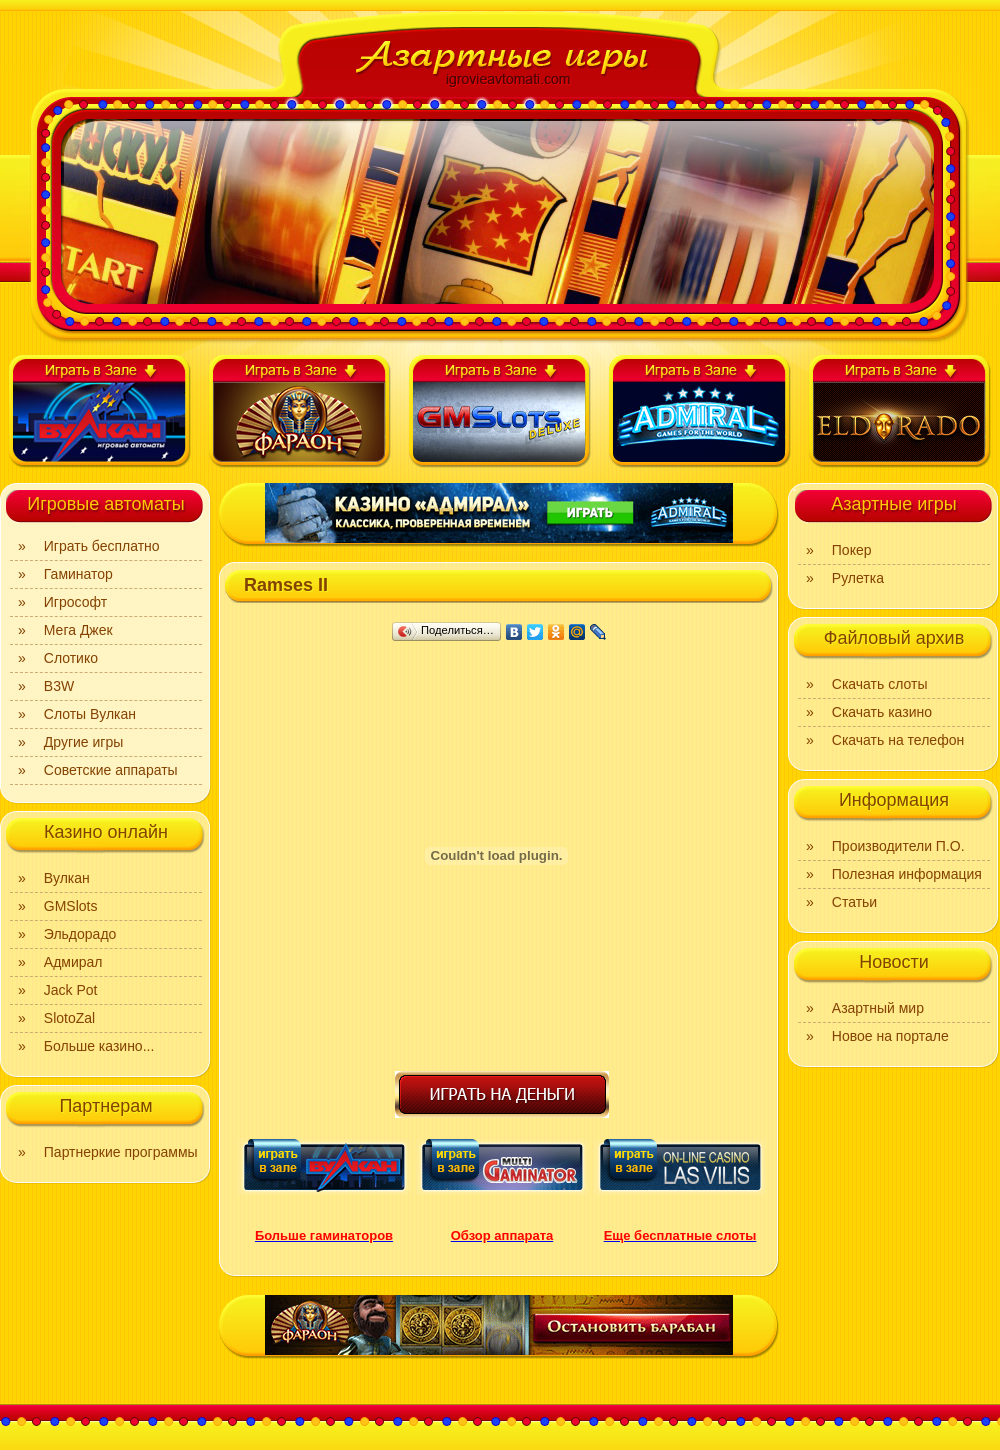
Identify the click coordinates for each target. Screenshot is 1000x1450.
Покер (852, 550)
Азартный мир (878, 1008)
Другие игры (84, 742)
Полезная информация (907, 874)
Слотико (71, 658)
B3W (59, 686)
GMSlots (71, 906)
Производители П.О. (898, 846)
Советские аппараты (111, 770)
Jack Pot (71, 990)
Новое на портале (890, 1036)
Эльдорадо (80, 934)
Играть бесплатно (102, 546)
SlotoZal (69, 1018)
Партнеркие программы (121, 1152)
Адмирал (73, 962)
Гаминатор (78, 574)
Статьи (854, 902)
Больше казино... (99, 1046)
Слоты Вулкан (90, 714)
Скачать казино (882, 712)
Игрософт (75, 602)
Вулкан (67, 878)
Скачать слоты (880, 684)
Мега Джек (78, 630)
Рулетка (858, 578)
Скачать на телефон (898, 740)
